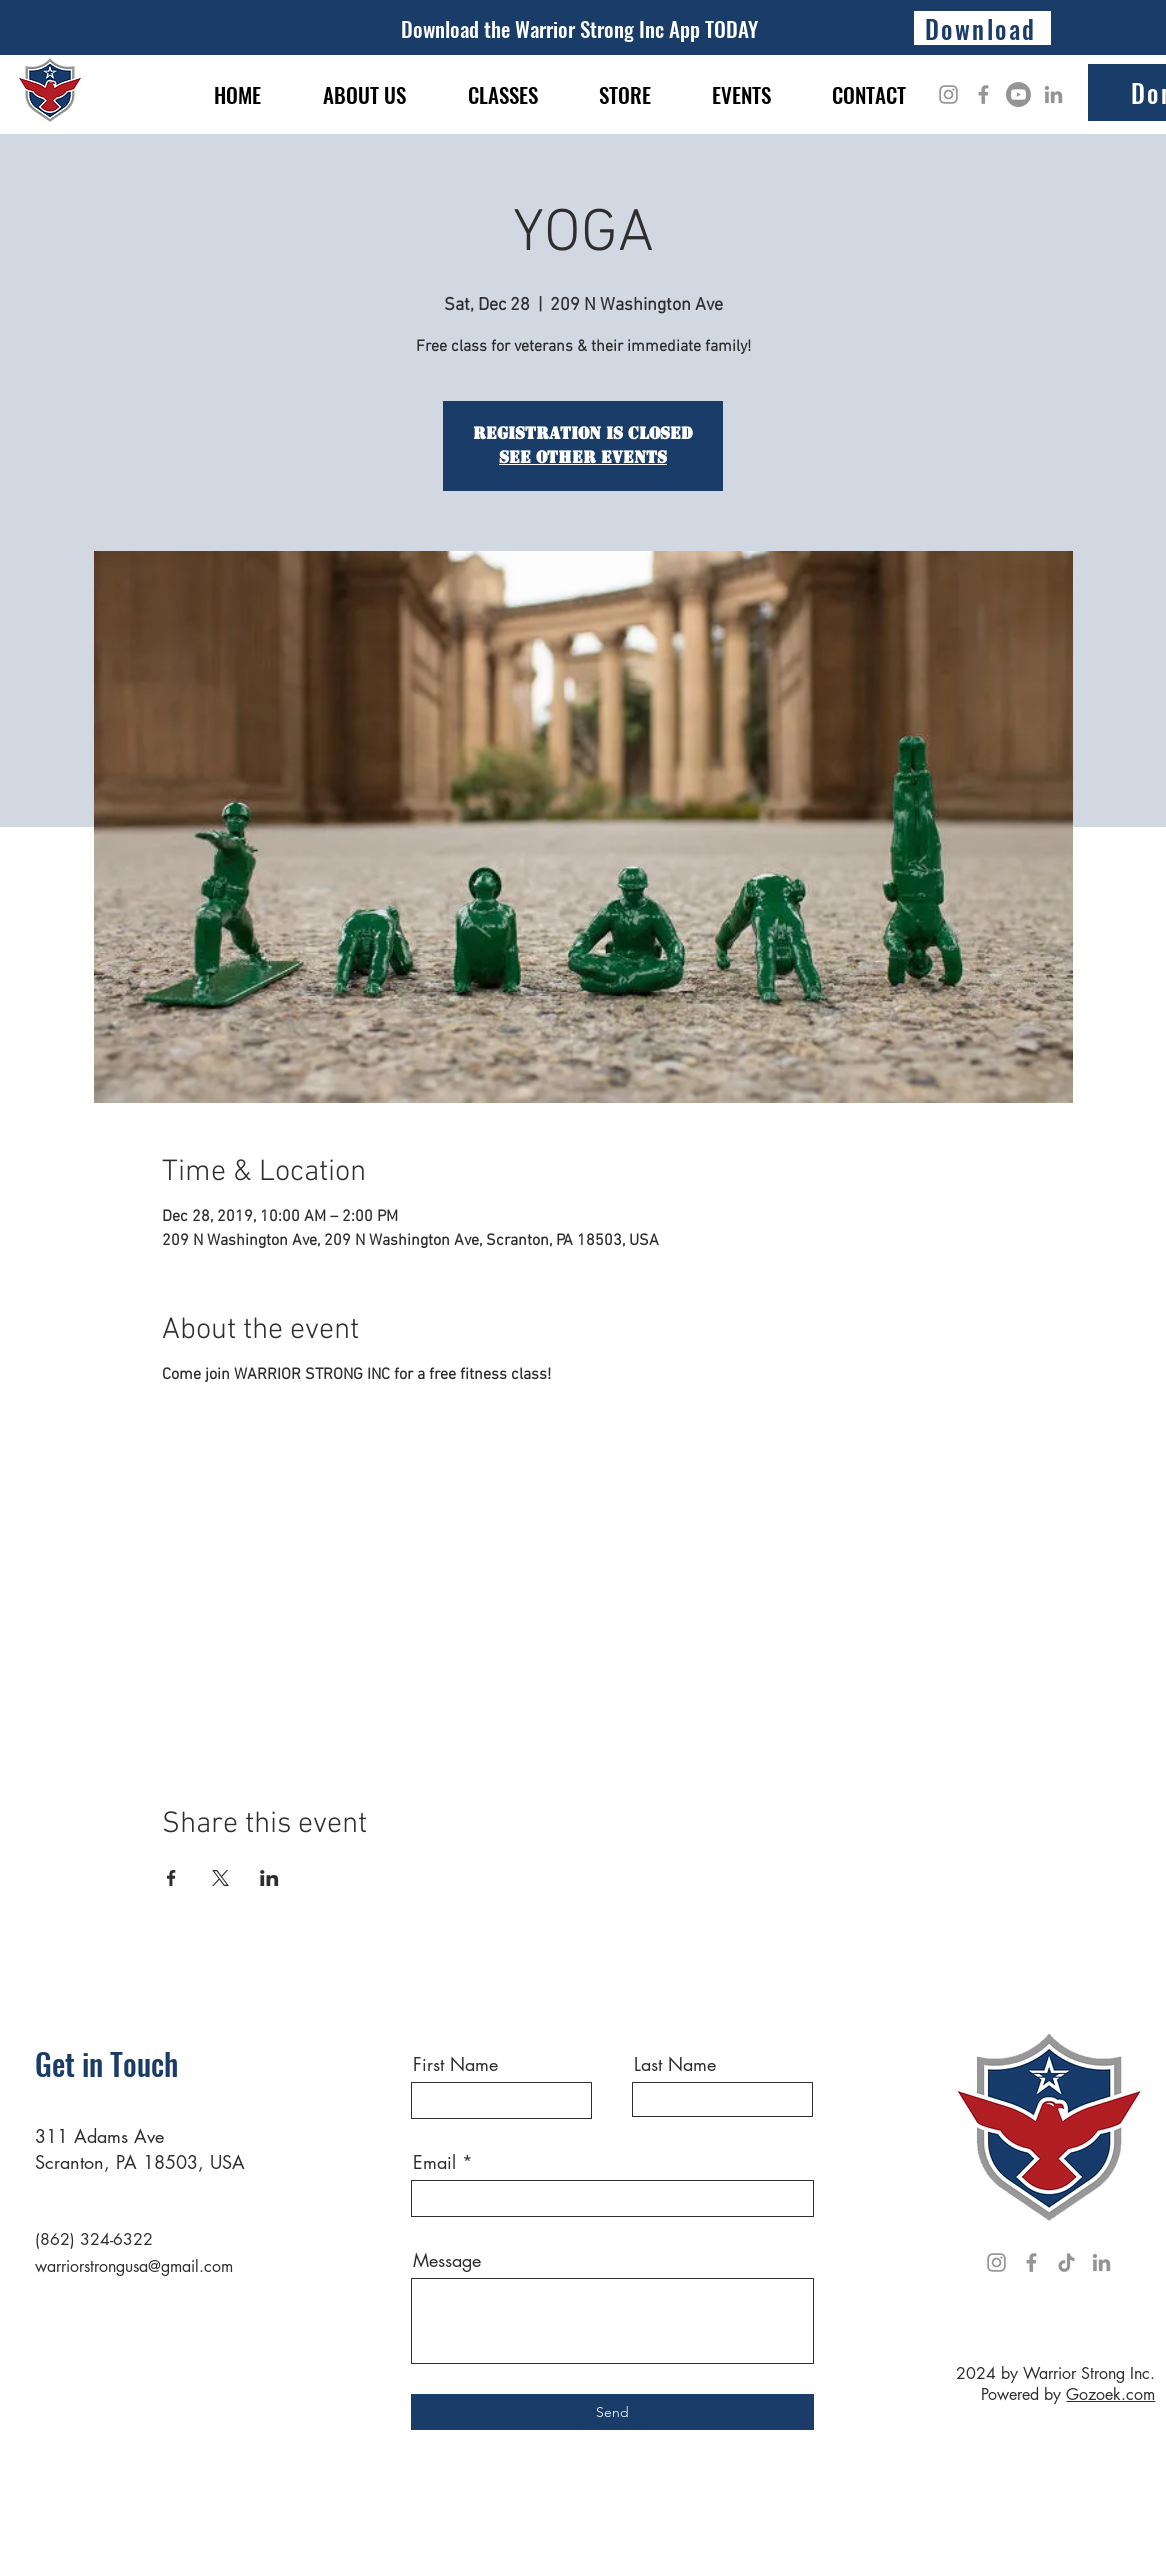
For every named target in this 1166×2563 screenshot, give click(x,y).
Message (447, 2260)
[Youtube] (1018, 94)
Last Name (675, 2064)
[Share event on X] (220, 1878)
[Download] (982, 28)
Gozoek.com (1110, 2394)
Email (434, 2162)
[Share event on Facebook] (171, 1878)
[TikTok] (1066, 2262)
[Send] (612, 2412)
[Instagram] (948, 94)
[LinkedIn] (1053, 94)
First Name (455, 2064)
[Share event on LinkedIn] (269, 1878)
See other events (583, 457)
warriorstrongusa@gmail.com (134, 2266)
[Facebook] (983, 94)
